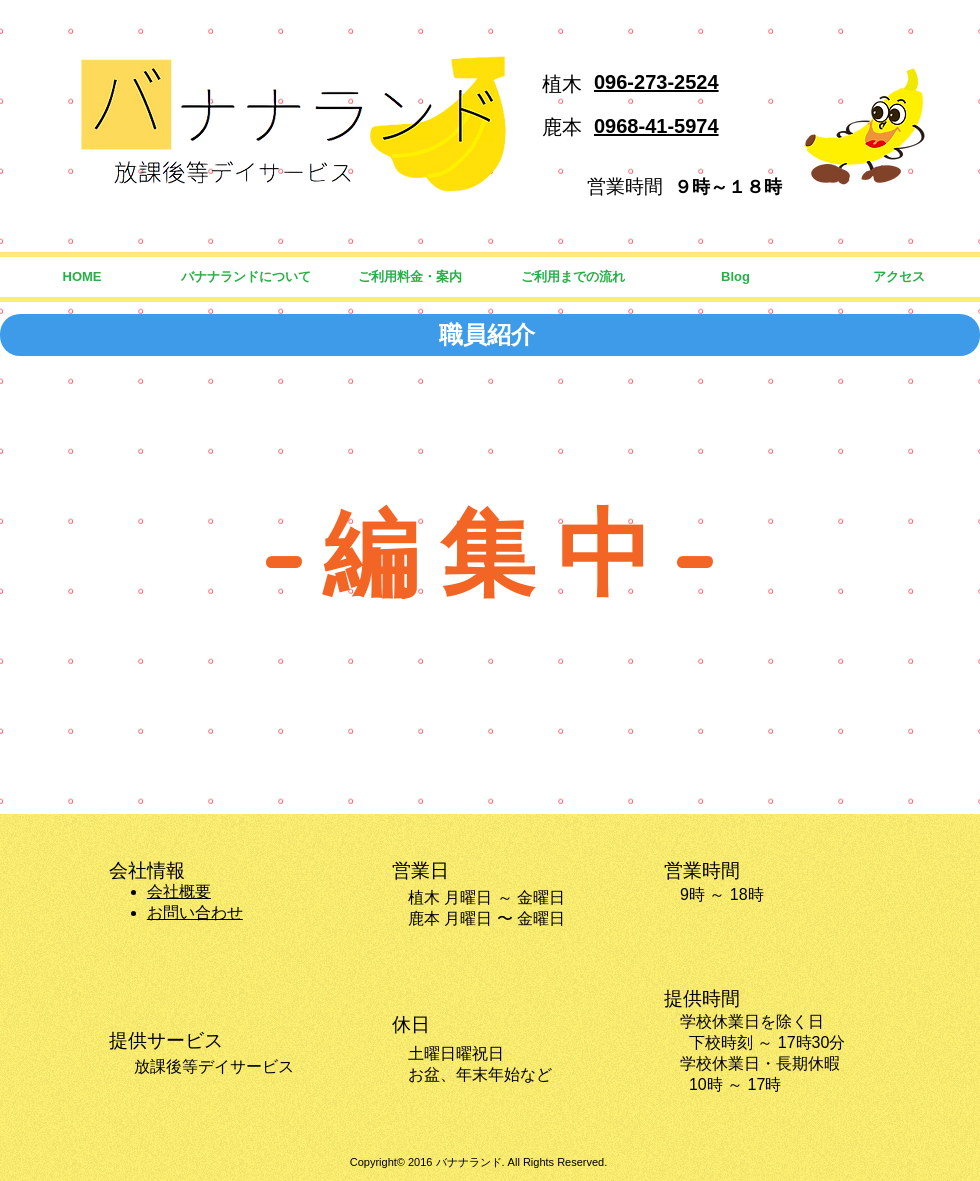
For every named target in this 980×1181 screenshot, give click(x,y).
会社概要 (179, 891)
